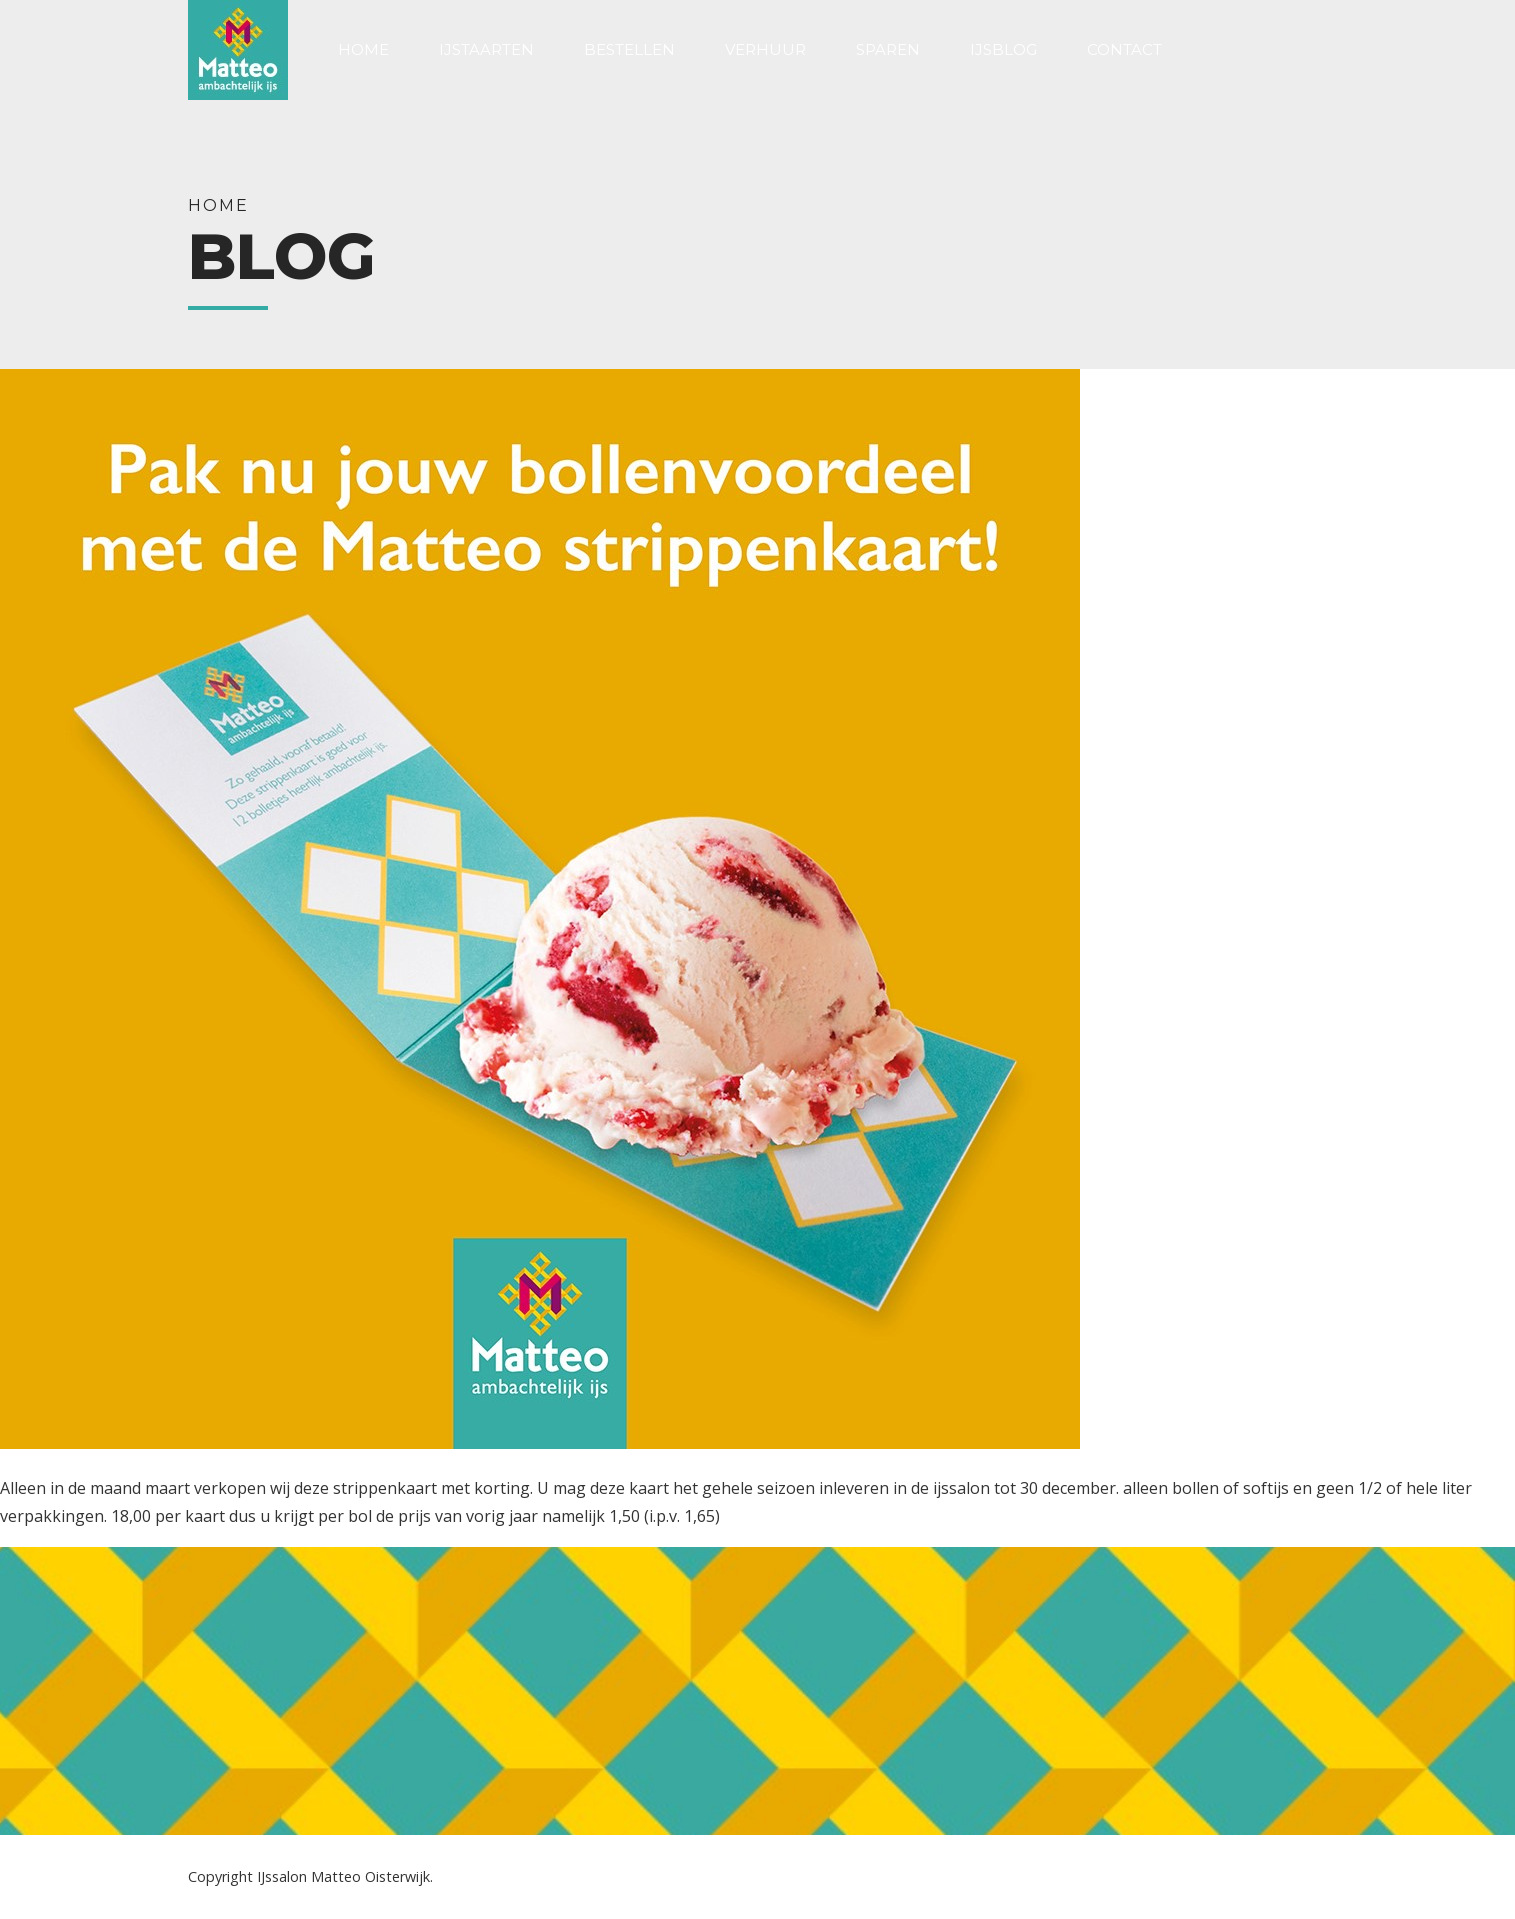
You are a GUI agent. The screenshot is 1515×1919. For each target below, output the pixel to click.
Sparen (888, 49)
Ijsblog (1003, 49)
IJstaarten (486, 49)
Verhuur (765, 49)
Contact (1124, 49)
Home (363, 49)
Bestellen (629, 49)
